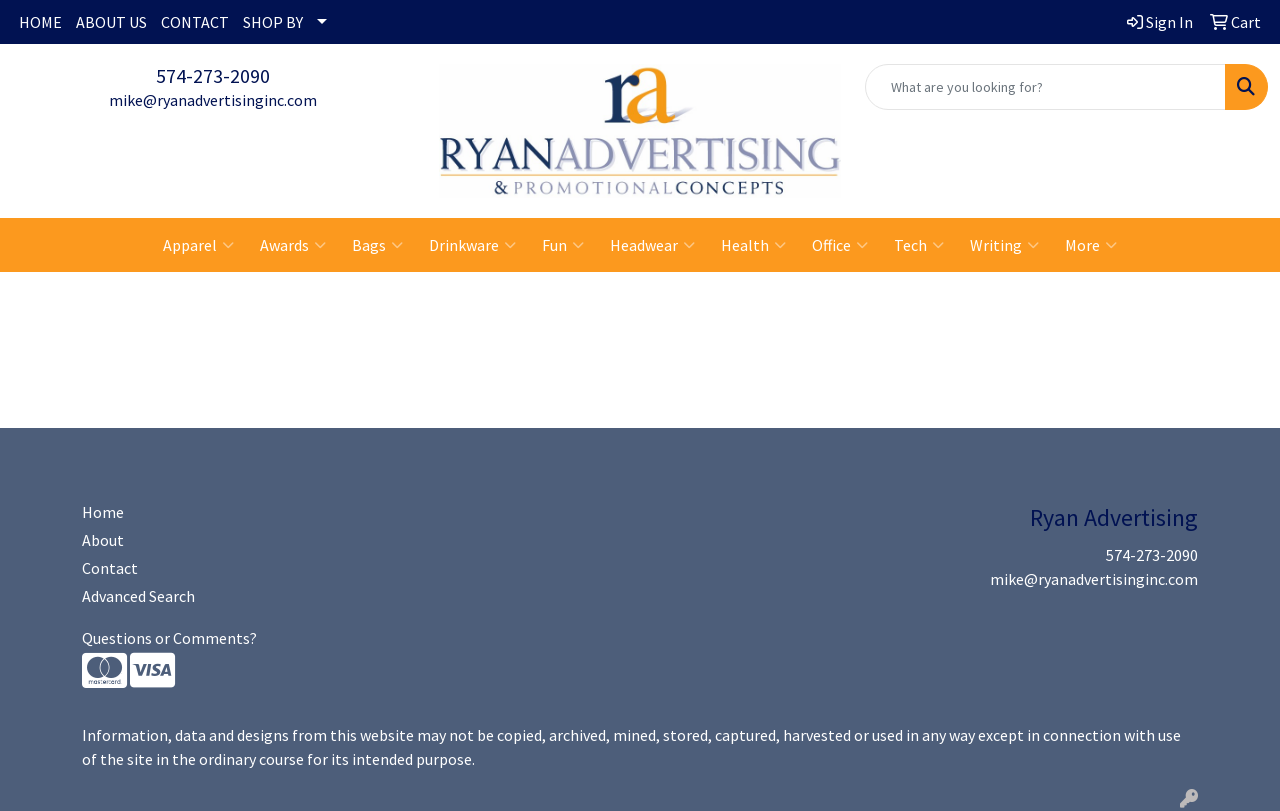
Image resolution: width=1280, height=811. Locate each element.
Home (103, 512)
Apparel (198, 245)
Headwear (652, 245)
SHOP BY (273, 22)
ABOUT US (111, 22)
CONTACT (195, 22)
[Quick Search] (1045, 87)
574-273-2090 (213, 75)
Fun (563, 245)
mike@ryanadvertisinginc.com (213, 100)
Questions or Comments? (169, 638)
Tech (919, 245)
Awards (293, 245)
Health (753, 245)
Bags (377, 245)
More (1091, 245)
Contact (110, 568)
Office (840, 245)
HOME (40, 22)
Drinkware (472, 245)
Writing (1004, 245)
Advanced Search (138, 596)
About (103, 540)
